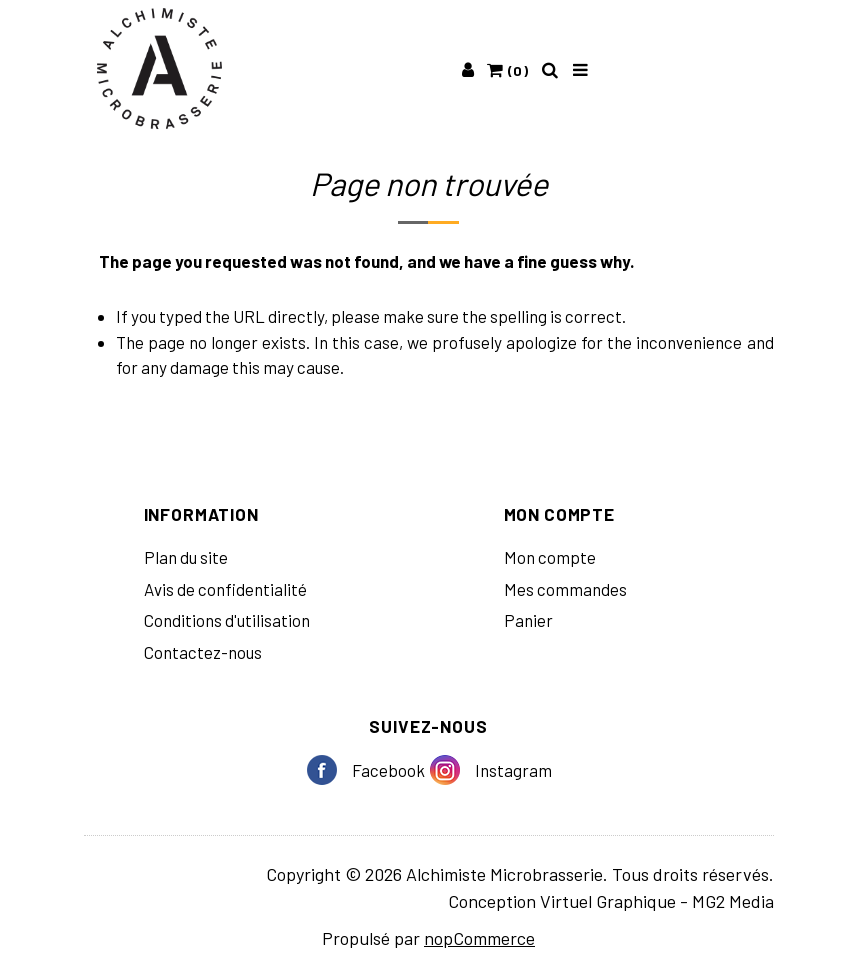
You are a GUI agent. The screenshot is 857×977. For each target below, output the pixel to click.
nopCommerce (479, 938)
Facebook (329, 770)
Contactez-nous (203, 652)
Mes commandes (565, 589)
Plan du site (186, 557)
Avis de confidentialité (225, 589)
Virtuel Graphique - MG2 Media (657, 901)
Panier (528, 620)
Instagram (452, 770)
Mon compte (550, 557)
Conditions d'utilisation (227, 620)
